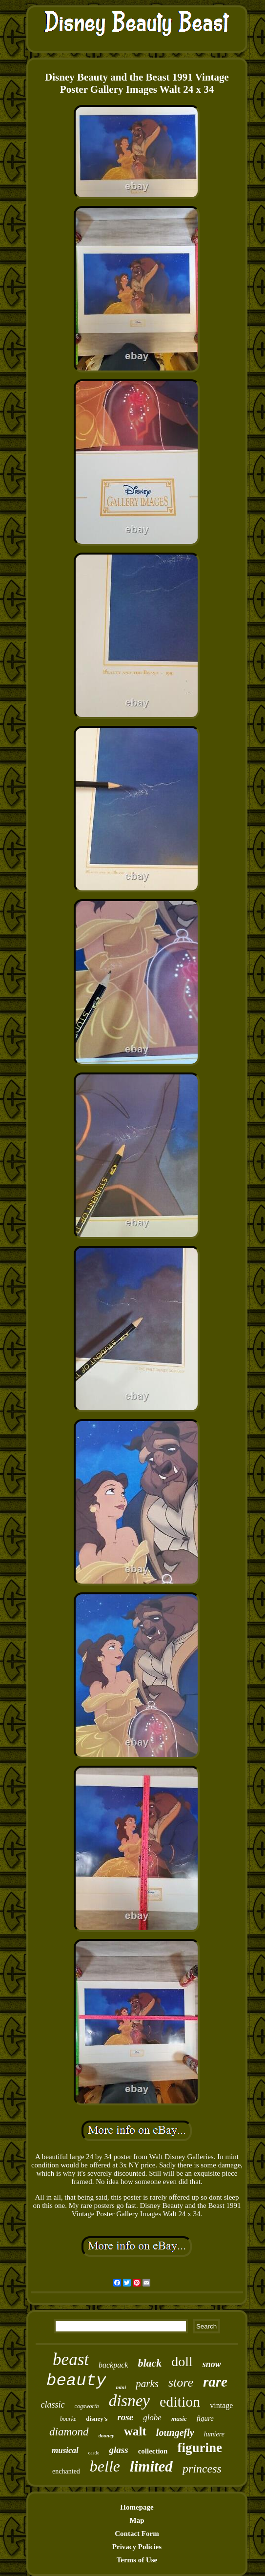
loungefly (175, 2432)
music (179, 2418)
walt (135, 2431)
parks (147, 2384)
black (150, 2363)
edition (180, 2401)
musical (65, 2450)
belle (105, 2466)
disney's (96, 2418)
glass (118, 2450)
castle (94, 2452)
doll (182, 2361)
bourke (68, 2418)
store (180, 2382)
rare (215, 2382)
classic (53, 2405)
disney (129, 2401)
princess (202, 2468)
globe (152, 2417)
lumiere (214, 2434)
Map (136, 2520)
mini (121, 2387)
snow (212, 2364)
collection (153, 2451)
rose (125, 2417)
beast (71, 2359)
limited (151, 2466)
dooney (106, 2435)
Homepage (136, 2507)
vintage (221, 2405)
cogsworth (87, 2406)
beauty (76, 2380)
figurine (199, 2447)
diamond (69, 2432)
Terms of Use (137, 2560)
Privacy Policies (137, 2547)
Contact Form (137, 2533)
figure (205, 2418)
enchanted (66, 2471)
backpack (113, 2365)
